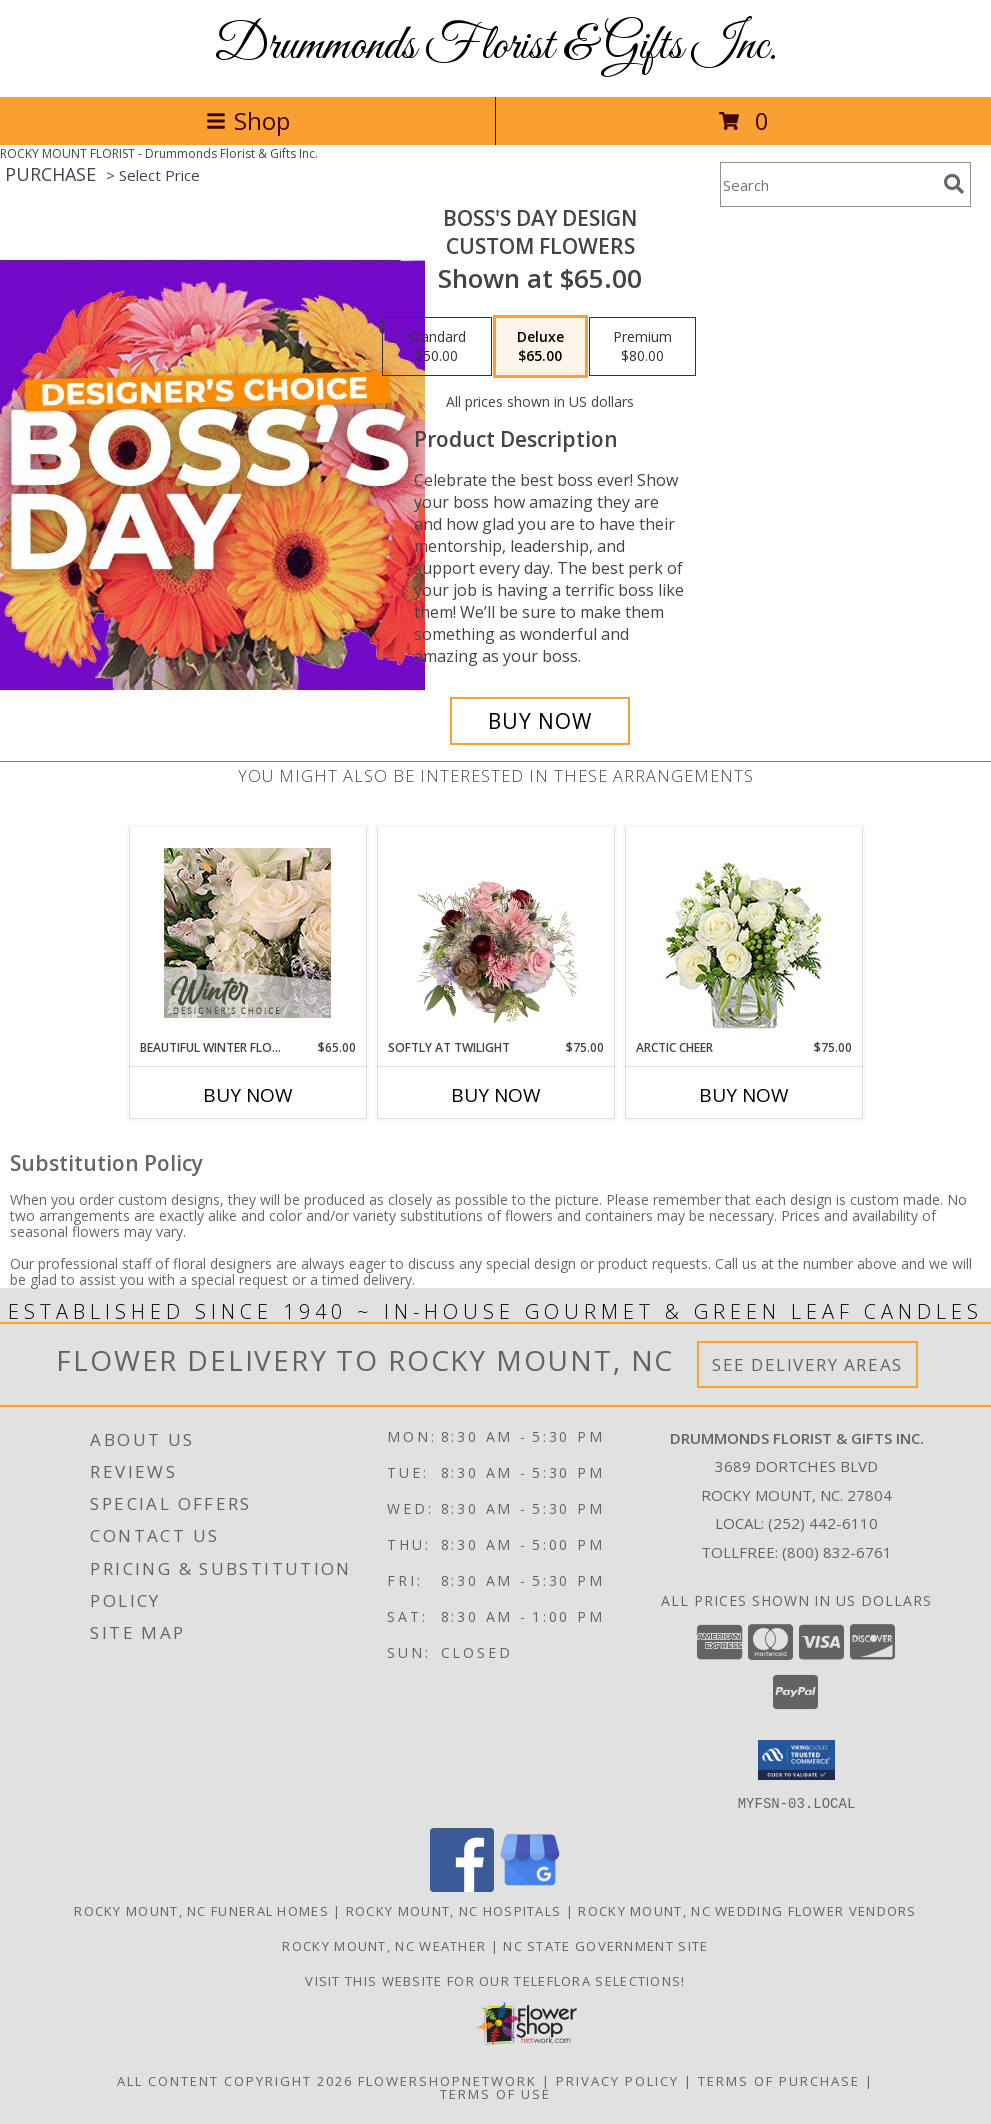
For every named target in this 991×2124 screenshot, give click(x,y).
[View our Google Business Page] (530, 1885)
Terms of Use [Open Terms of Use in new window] (495, 2093)
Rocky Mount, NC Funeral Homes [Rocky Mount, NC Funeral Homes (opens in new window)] (201, 1910)
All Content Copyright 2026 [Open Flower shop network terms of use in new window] (235, 2080)
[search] (954, 184)
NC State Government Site (605, 1945)
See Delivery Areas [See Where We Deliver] (807, 1364)
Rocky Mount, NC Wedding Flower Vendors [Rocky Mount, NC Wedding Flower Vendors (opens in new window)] (747, 1910)
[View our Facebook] (462, 1885)
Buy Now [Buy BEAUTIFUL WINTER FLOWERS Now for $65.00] (248, 1095)
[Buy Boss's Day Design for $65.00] (540, 721)
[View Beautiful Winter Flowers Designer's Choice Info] (247, 933)
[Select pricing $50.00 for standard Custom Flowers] (437, 347)
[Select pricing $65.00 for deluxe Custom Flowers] (540, 347)
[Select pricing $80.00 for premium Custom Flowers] (642, 347)
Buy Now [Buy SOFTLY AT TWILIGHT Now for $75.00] (496, 1095)
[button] (796, 1760)
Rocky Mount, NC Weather (384, 1945)
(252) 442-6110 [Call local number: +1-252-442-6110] (823, 1523)
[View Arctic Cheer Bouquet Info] (743, 933)
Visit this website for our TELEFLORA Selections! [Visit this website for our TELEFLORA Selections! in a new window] (495, 1980)
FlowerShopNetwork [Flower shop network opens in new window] (447, 2080)
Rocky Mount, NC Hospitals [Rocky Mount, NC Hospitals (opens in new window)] (454, 1910)
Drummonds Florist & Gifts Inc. (496, 46)
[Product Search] (828, 184)
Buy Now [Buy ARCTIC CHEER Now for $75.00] (744, 1095)
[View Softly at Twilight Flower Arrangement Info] (495, 933)
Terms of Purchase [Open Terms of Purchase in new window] (779, 2080)
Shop (248, 120)
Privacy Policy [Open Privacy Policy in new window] (617, 2080)
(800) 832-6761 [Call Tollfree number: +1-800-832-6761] (837, 1552)
